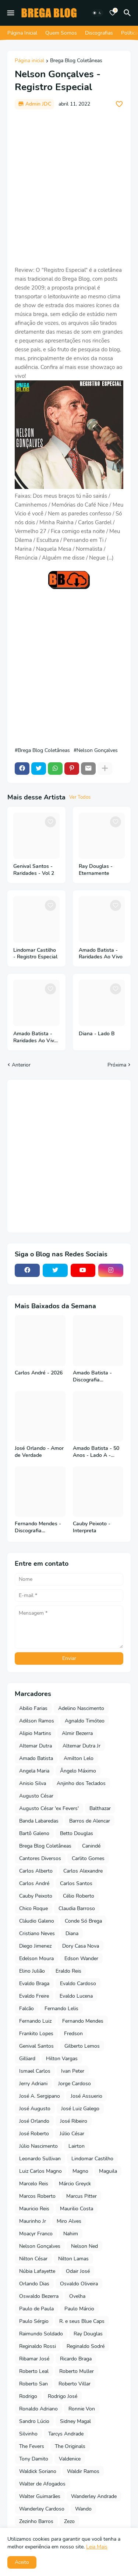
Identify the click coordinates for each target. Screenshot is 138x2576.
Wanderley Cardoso (41, 2508)
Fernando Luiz (35, 2021)
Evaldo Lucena (76, 1996)
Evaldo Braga (34, 1983)
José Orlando (34, 2121)
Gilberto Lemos (82, 2046)
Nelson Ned (84, 2246)
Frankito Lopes (36, 2033)
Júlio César (72, 2133)
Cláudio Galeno (36, 1920)
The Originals (70, 2446)
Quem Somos (61, 32)
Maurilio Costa (76, 2208)
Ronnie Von (81, 2408)
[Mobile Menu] (10, 13)
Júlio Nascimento (38, 2146)
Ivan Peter (72, 2071)
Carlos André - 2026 (39, 1373)
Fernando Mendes (82, 2021)
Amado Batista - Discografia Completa (92, 1377)
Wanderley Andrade (94, 2496)
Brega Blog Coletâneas (76, 61)
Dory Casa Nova (80, 1945)
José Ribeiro (73, 2121)
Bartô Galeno (34, 1833)
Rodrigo (28, 2396)
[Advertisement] (69, 187)
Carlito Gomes (88, 1858)
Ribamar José (34, 2358)
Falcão (26, 2008)
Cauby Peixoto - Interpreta (91, 1527)
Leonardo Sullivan (40, 2158)
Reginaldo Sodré (86, 2346)
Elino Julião (32, 1971)
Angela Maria (34, 1770)
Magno (80, 2171)
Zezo (69, 2521)
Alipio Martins (35, 1733)
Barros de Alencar (89, 1820)
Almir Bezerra (77, 1733)
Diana (72, 1933)
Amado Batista (36, 1758)
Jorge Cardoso (74, 2083)
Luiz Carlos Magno (40, 2171)
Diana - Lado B (97, 1033)
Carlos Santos (76, 1883)
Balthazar (100, 1808)
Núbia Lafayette (37, 2271)
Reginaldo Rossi (37, 2346)
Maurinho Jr (32, 2221)
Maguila (108, 2171)
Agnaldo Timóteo (85, 1720)
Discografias (99, 32)
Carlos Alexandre (83, 1870)
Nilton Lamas (73, 2258)
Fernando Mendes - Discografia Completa (38, 1527)
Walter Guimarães (39, 2496)
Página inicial (29, 61)
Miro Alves (69, 2221)
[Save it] (119, 104)
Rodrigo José (62, 2396)
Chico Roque (33, 1908)
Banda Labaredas (39, 1820)
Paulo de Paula (36, 2308)
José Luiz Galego (80, 2108)
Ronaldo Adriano (38, 2408)
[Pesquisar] (128, 13)
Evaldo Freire (34, 1996)
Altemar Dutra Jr (81, 1745)
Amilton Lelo (78, 1758)
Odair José (78, 2271)
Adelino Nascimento (81, 1708)
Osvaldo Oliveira (79, 2283)
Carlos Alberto (36, 1870)
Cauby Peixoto (35, 1895)
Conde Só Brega (83, 1920)
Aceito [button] (22, 2562)
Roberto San (33, 2383)
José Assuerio (86, 2096)
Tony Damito (33, 2458)
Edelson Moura (36, 1958)
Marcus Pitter (81, 2196)
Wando (83, 2508)
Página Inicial (22, 32)
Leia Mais (96, 2546)
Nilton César (33, 2258)
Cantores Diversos (40, 1858)
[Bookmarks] (113, 13)
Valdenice (70, 2458)
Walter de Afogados (42, 2483)
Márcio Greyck (75, 2183)
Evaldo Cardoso (78, 1983)
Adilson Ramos (36, 1720)
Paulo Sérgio (34, 2321)
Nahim (70, 2233)
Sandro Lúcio (34, 2421)
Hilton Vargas (62, 2058)
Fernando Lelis (61, 2008)
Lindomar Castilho (92, 2158)
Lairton (76, 2146)
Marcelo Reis (33, 2183)
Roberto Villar (75, 2383)
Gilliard (27, 2058)
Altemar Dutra (35, 1745)
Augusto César (36, 1795)
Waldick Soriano (37, 2471)
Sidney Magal (75, 2421)
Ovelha (77, 2296)
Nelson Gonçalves (97, 750)
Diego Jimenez (35, 1945)
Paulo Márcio (79, 2308)
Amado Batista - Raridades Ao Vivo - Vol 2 (35, 1037)
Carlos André (34, 1883)
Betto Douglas (76, 1833)
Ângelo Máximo (78, 1770)
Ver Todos (80, 797)
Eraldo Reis (68, 1971)
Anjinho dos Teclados (81, 1783)
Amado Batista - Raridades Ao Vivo (101, 954)
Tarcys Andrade (66, 2433)
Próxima (116, 1064)
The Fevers (31, 2446)
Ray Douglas (88, 2333)
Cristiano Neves (37, 1933)
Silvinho (28, 2433)
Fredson (73, 2033)
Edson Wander (81, 1958)
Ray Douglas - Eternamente (96, 870)
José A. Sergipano (39, 2096)
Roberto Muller (76, 2371)
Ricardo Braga (76, 2358)
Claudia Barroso (77, 1908)
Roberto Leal (34, 2371)
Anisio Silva (32, 1783)
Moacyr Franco (36, 2233)
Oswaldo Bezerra (39, 2296)
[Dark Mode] (97, 13)
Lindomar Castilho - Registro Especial (35, 954)
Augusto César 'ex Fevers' (49, 1808)
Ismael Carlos (34, 2071)
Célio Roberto (78, 1895)
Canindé (91, 1845)
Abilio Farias (33, 1708)
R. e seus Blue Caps (82, 2321)
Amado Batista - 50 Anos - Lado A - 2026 (96, 1452)
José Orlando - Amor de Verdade (39, 1452)
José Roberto (34, 2133)
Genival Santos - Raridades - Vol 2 (33, 870)
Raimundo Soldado (41, 2333)
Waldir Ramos (83, 2471)
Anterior (21, 1064)
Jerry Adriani (33, 2083)
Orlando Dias (34, 2283)
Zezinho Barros (36, 2521)
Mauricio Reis (34, 2208)
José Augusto (34, 2108)
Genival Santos (36, 2046)
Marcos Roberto (37, 2196)
